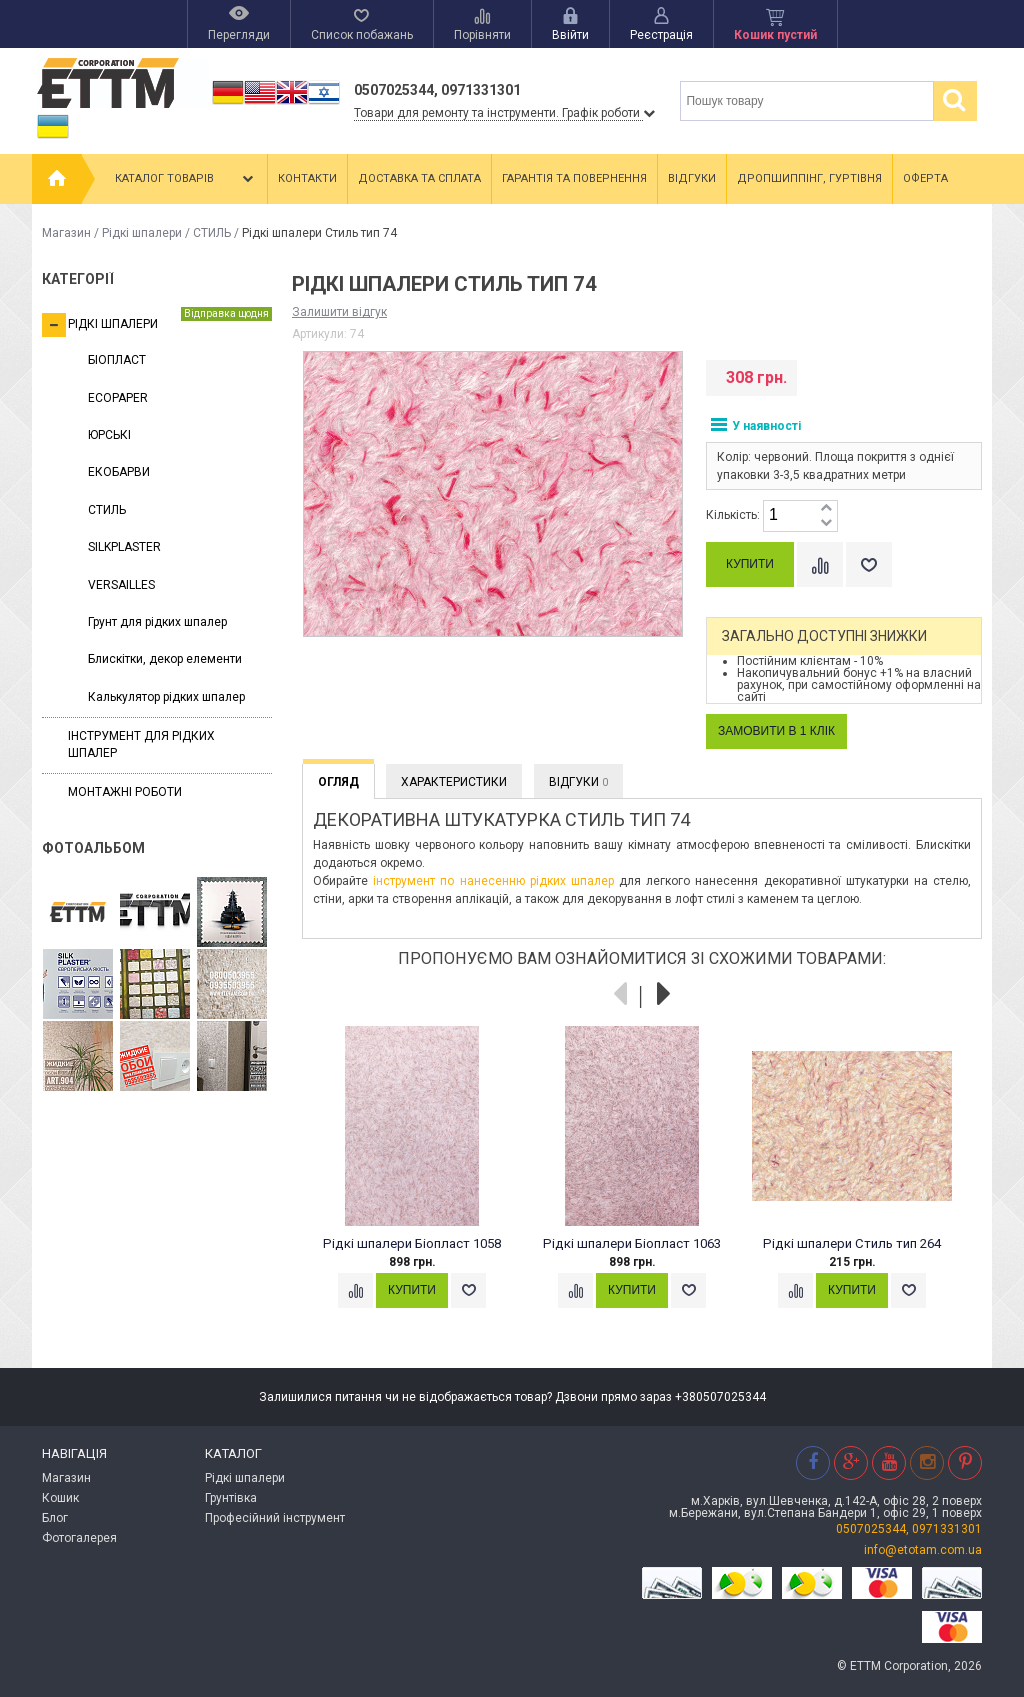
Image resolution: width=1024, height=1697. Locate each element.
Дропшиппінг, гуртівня (809, 178)
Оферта (925, 178)
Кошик (60, 1498)
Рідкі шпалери (142, 233)
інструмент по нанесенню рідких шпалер (493, 881)
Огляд (338, 782)
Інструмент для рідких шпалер (141, 744)
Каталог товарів (186, 179)
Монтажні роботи (125, 792)
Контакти (307, 178)
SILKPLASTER (124, 547)
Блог (55, 1518)
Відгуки (692, 178)
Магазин (66, 233)
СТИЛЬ (212, 233)
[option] (422, 1186)
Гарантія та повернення (574, 178)
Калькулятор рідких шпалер (166, 697)
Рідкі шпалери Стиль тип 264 (852, 1243)
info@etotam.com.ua (923, 1550)
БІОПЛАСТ (117, 360)
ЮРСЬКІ (109, 435)
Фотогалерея (79, 1538)
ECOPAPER (118, 398)
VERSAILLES (121, 585)
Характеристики (454, 782)
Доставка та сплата (419, 178)
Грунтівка (231, 1498)
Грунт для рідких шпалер (157, 622)
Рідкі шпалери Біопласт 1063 (632, 1243)
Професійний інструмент (275, 1518)
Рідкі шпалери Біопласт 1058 (412, 1243)
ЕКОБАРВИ (119, 472)
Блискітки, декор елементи (165, 659)
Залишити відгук (339, 312)
